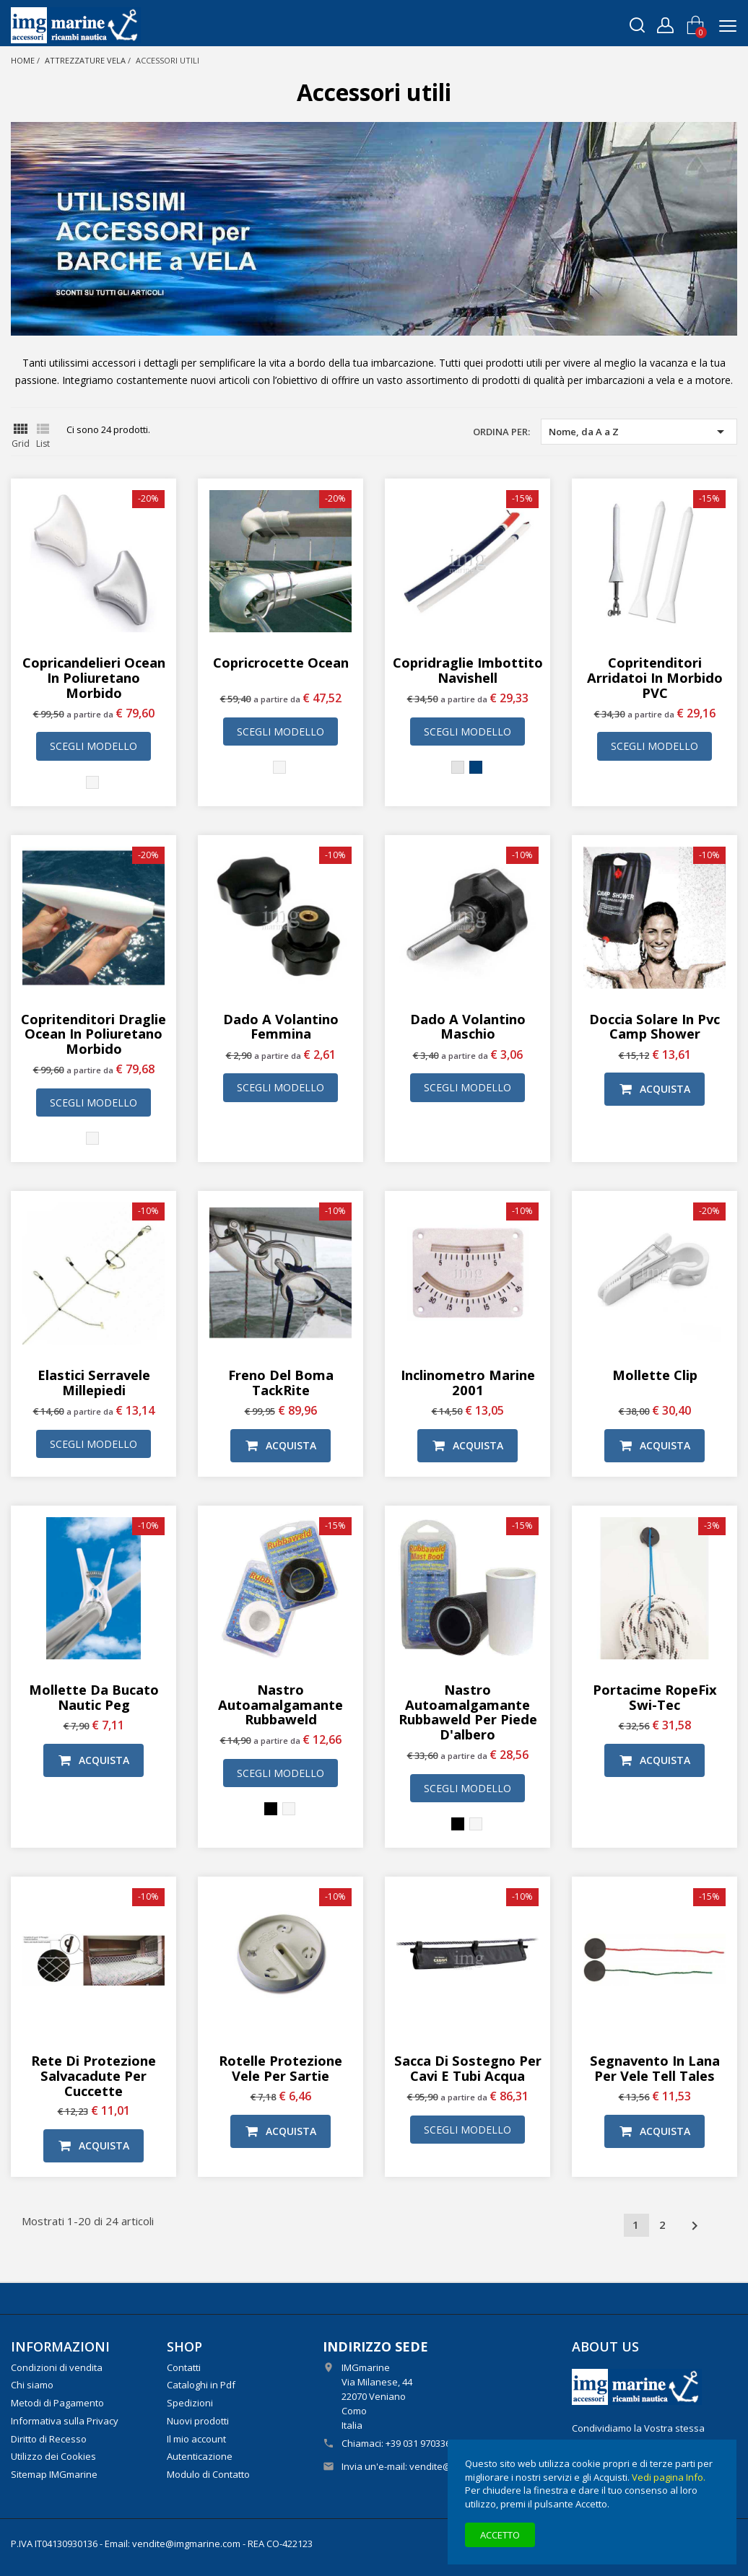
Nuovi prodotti (198, 2420)
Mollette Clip (654, 1375)
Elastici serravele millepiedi (94, 1382)
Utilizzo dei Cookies (53, 2456)
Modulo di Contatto (208, 2474)
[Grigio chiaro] (457, 767)
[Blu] (475, 767)
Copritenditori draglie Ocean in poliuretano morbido (93, 1034)
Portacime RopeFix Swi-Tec (655, 1696)
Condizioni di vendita (57, 2367)
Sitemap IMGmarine (54, 2474)
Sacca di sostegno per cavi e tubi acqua (468, 2067)
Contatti (184, 2367)
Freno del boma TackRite (281, 1382)
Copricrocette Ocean (281, 662)
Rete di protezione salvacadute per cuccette (93, 2075)
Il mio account (196, 2438)
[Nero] (270, 1808)
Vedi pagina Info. (668, 2477)
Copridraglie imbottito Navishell (468, 669)
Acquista (654, 1089)
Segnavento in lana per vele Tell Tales (655, 2067)
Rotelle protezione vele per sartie (280, 2067)
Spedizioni (190, 2402)
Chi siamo (32, 2384)
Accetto (500, 2534)
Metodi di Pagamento (57, 2402)
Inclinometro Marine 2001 (468, 1382)
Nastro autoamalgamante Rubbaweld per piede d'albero (468, 1711)
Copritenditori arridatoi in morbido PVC (655, 677)
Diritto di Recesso (49, 2438)
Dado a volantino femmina (281, 1026)
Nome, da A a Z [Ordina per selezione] (639, 431)
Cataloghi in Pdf (201, 2384)
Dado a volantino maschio (468, 1026)
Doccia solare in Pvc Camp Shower (654, 1026)
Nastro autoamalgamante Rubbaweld (280, 1704)
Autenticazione (199, 2456)
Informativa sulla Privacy (64, 2420)
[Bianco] (92, 782)
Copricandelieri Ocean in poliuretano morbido (93, 677)
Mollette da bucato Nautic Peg (94, 1696)
